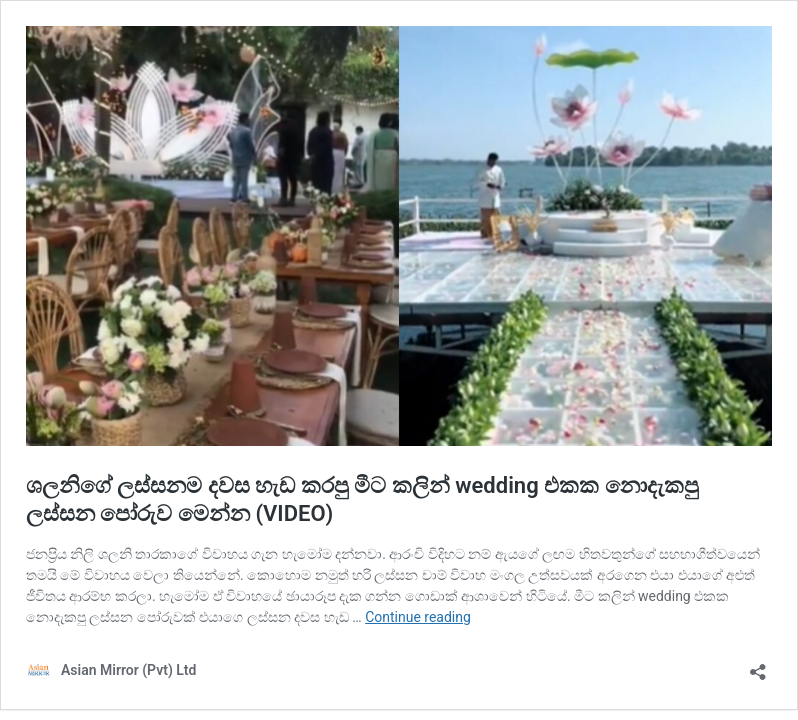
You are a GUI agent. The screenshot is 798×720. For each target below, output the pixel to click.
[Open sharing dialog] (758, 665)
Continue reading (418, 617)
